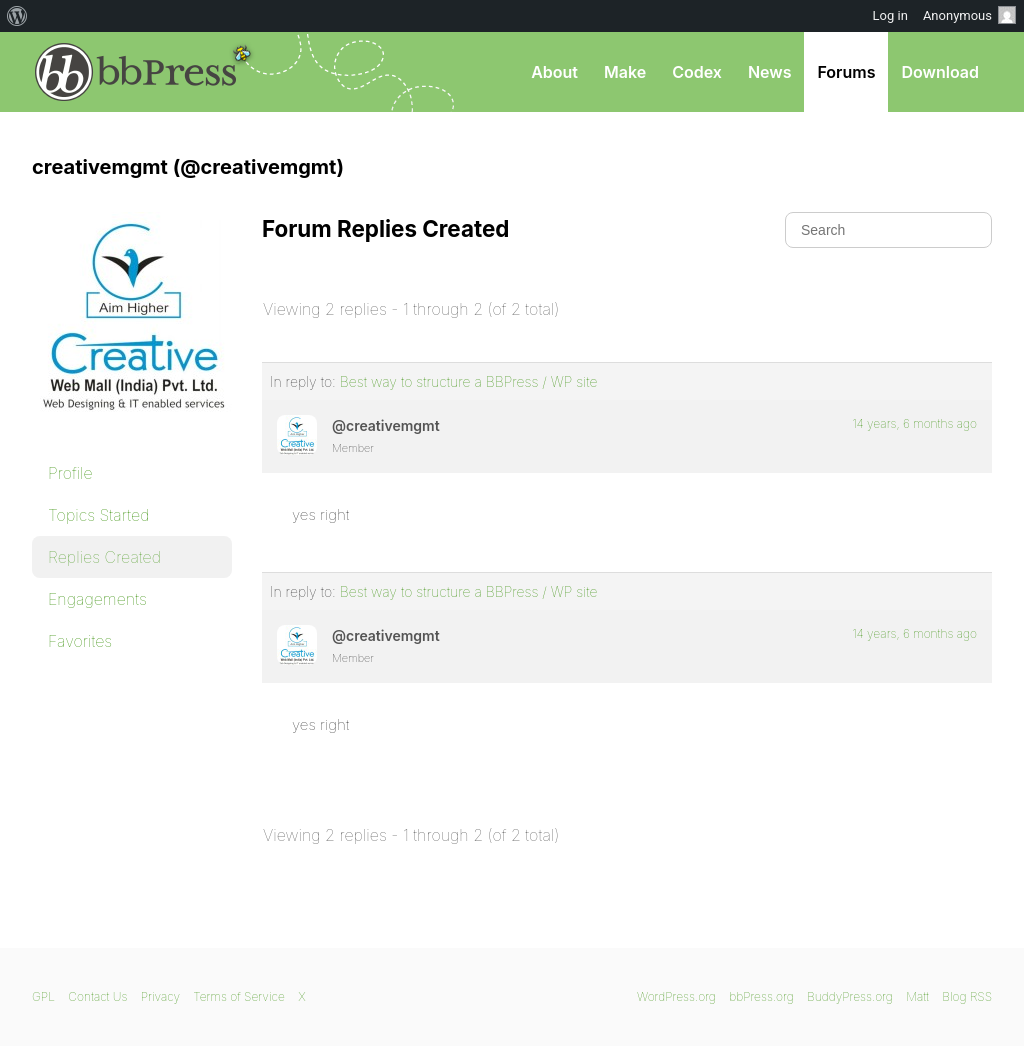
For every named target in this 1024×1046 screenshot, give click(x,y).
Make (625, 72)
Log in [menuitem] (890, 15)
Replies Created (104, 557)
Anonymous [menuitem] (969, 15)
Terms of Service (238, 996)
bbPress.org (136, 72)
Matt (917, 996)
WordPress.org (676, 996)
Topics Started (98, 515)
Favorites (80, 641)
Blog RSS (967, 996)
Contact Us (97, 996)
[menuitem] (17, 16)
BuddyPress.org (850, 996)
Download (940, 72)
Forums (846, 72)
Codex (697, 72)
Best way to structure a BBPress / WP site (469, 381)
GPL (43, 996)
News (770, 72)
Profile (70, 473)
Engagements (97, 599)
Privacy (160, 996)
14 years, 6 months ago (914, 423)
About (554, 72)
